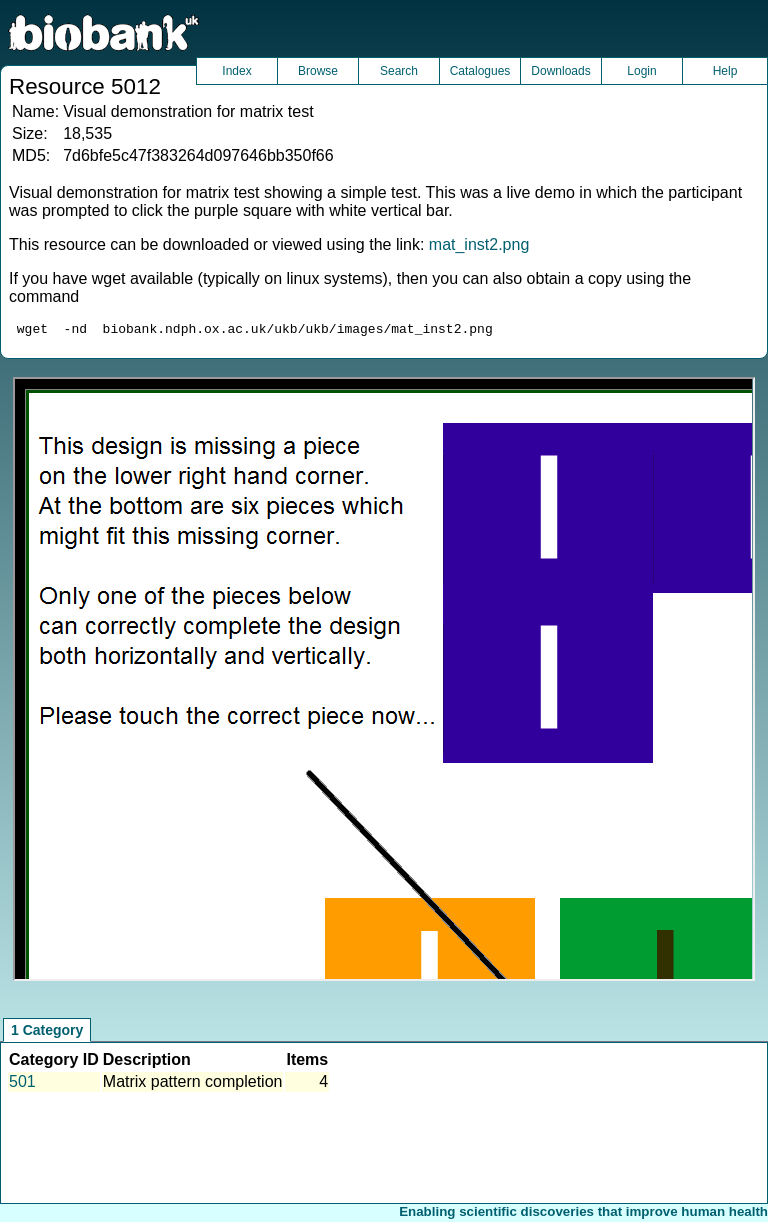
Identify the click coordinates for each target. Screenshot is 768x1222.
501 (22, 1084)
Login (641, 71)
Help (725, 71)
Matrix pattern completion (193, 1084)
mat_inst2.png (479, 244)
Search (399, 71)
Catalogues (480, 71)
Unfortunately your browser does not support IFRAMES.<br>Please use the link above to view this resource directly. (383, 682)
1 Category (47, 1033)
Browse (318, 71)
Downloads (560, 71)
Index (236, 71)
